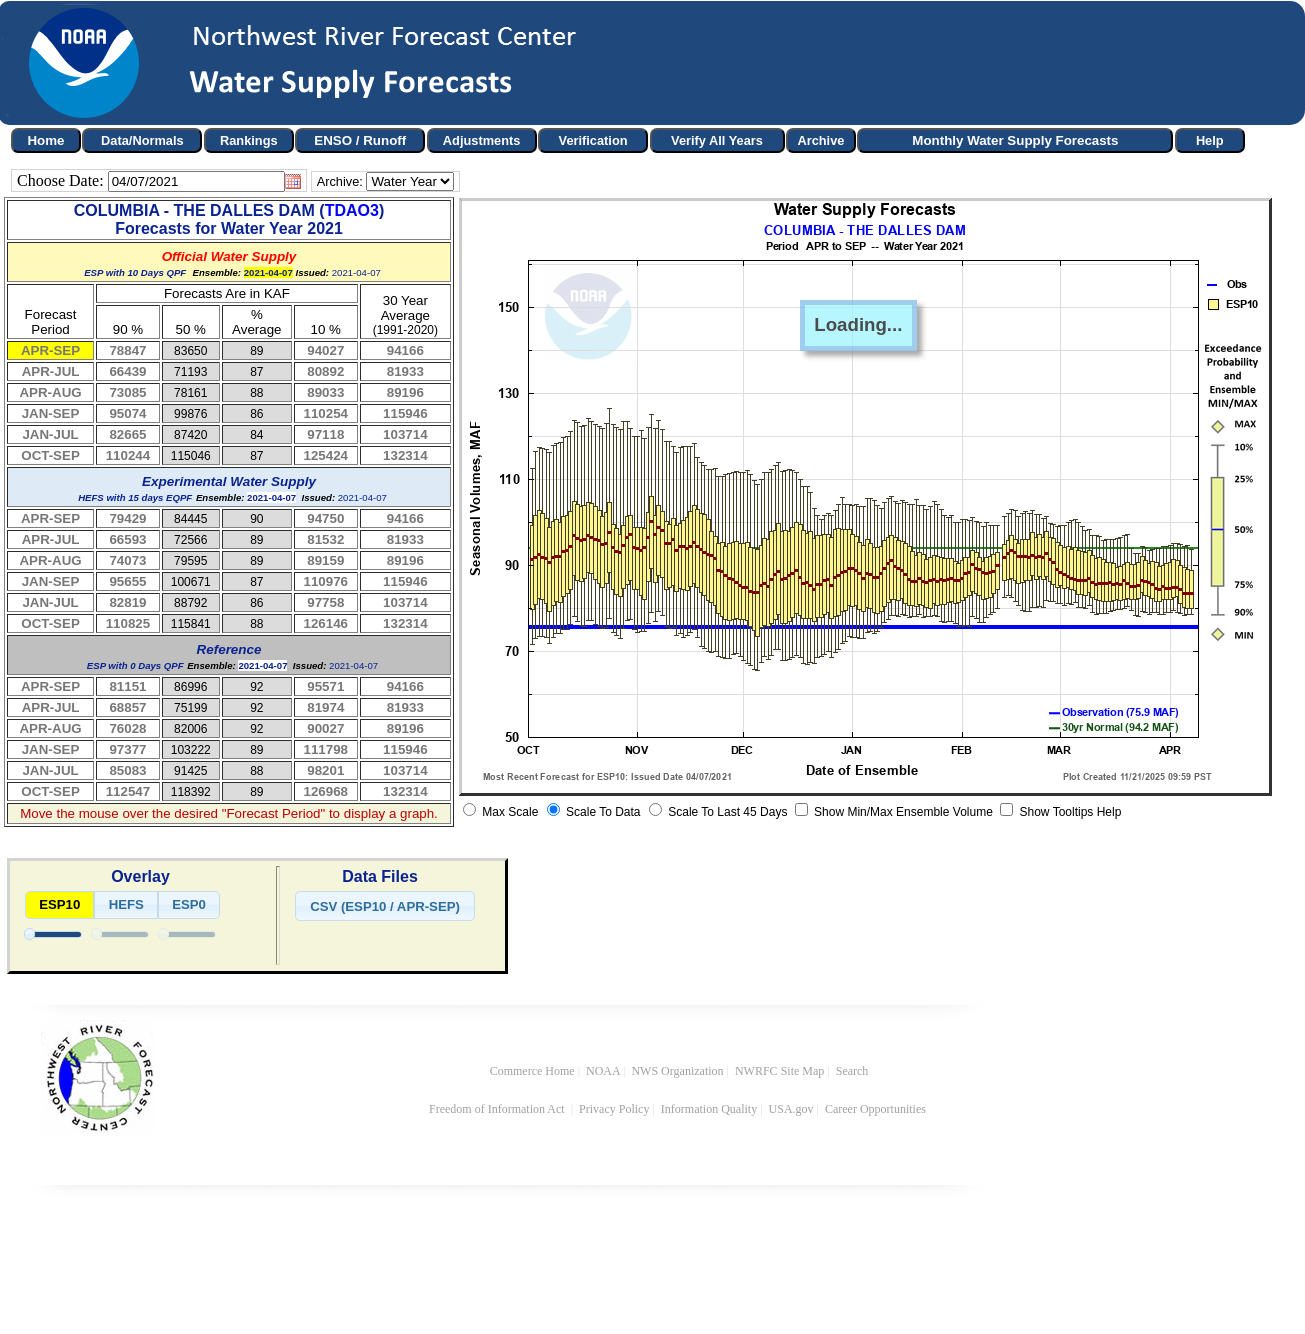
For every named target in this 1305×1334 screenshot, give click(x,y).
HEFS (126, 904)
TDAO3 (352, 210)
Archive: (340, 181)
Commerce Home (532, 1071)
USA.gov (791, 1109)
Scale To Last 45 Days (726, 812)
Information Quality (709, 1109)
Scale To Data (602, 812)
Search (852, 1071)
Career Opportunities (877, 1109)
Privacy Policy (614, 1109)
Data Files (380, 876)
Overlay (140, 876)
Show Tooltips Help (1068, 812)
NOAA (603, 1071)
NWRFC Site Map (779, 1071)
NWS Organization (677, 1071)
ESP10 (59, 904)
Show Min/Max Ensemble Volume (902, 812)
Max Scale (508, 812)
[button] (385, 906)
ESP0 (189, 904)
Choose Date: (62, 180)
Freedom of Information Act (498, 1109)
